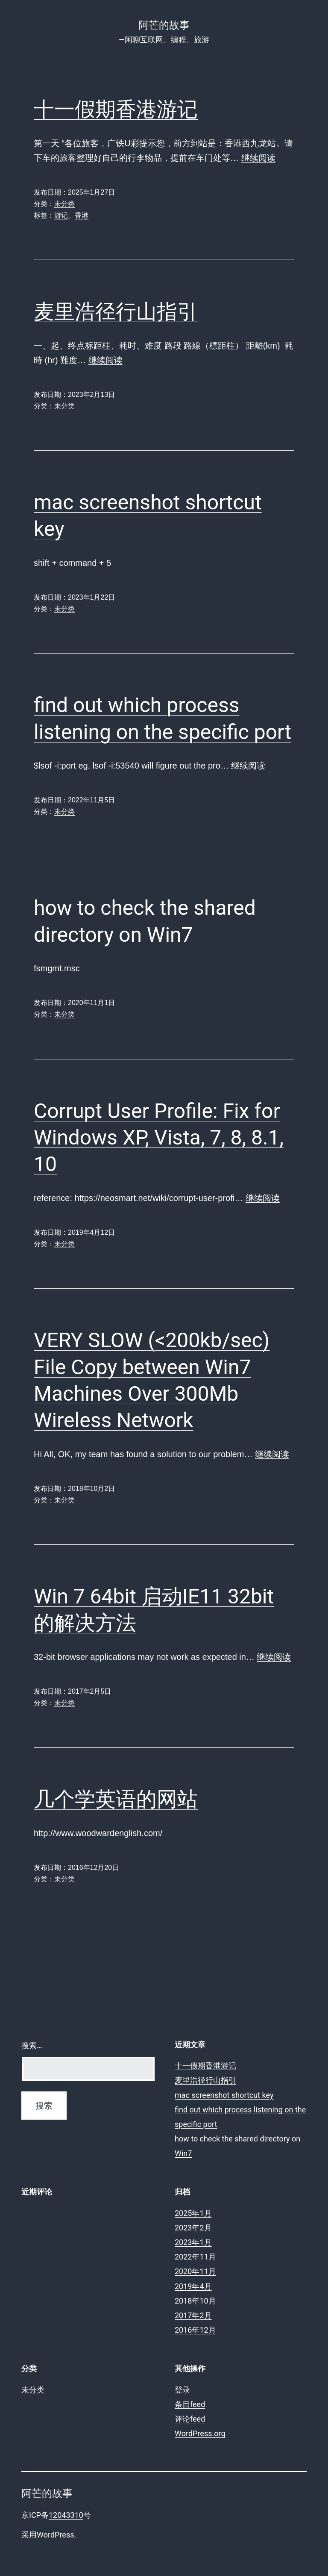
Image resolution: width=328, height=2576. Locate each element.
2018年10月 (195, 2300)
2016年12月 (195, 2329)
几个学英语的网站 (116, 1799)
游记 (61, 215)
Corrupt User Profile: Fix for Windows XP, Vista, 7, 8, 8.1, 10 (159, 1138)
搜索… (31, 2045)
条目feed (190, 2404)
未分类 (64, 203)
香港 (81, 215)
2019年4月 (193, 2286)
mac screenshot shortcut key (224, 2095)
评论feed (190, 2418)
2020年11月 (195, 2271)
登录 (182, 2389)
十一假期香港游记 (116, 109)
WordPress (55, 2534)
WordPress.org (200, 2433)
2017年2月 (193, 2315)
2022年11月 (195, 2256)
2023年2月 (193, 2227)
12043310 (66, 2515)
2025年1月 (193, 2213)
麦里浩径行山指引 (116, 311)
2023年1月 (193, 2242)
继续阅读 (258, 158)
